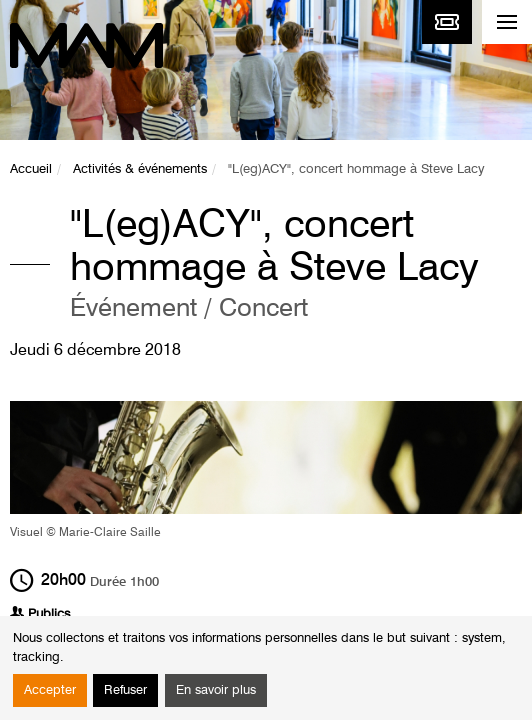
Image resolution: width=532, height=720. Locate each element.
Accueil (31, 169)
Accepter (50, 690)
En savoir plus (216, 690)
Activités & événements (140, 169)
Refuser (125, 690)
